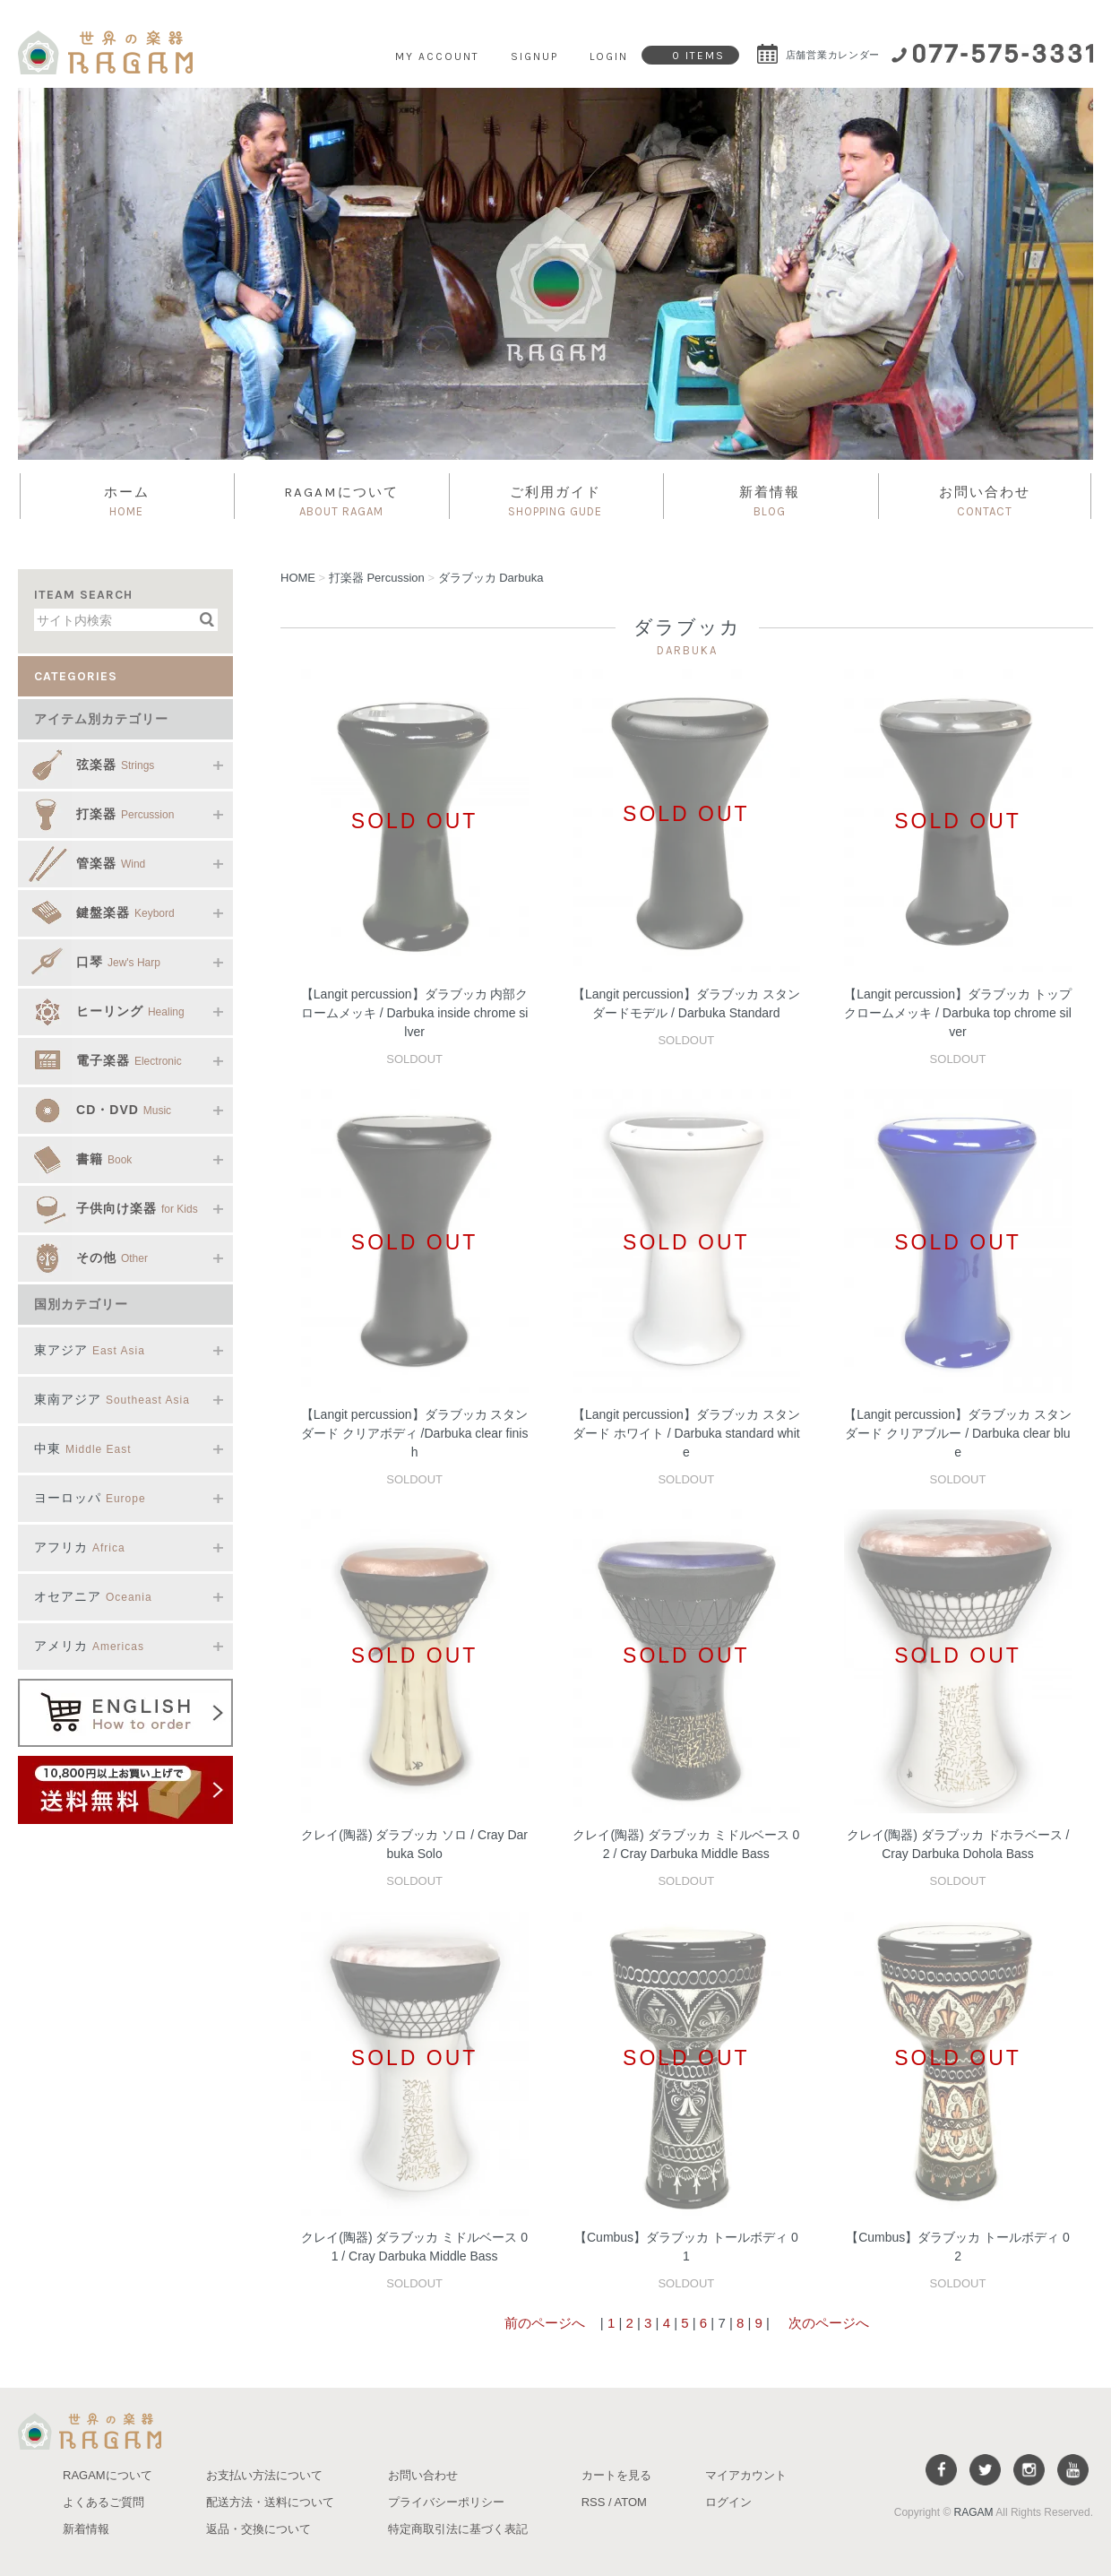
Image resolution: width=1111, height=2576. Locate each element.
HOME (297, 577)
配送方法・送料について (270, 2502)
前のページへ (544, 2322)
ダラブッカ (491, 577)
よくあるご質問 (103, 2502)
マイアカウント (746, 2475)
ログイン (728, 2502)
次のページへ (827, 2322)
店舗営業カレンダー (818, 55)
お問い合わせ (984, 502)
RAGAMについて (340, 502)
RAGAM (974, 2512)
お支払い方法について (264, 2475)
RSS (593, 2502)
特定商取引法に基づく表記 (458, 2529)
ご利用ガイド (555, 502)
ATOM (631, 2502)
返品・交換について (258, 2529)
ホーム (126, 502)
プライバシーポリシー (446, 2502)
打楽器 (377, 577)
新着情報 (769, 502)
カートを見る (616, 2475)
